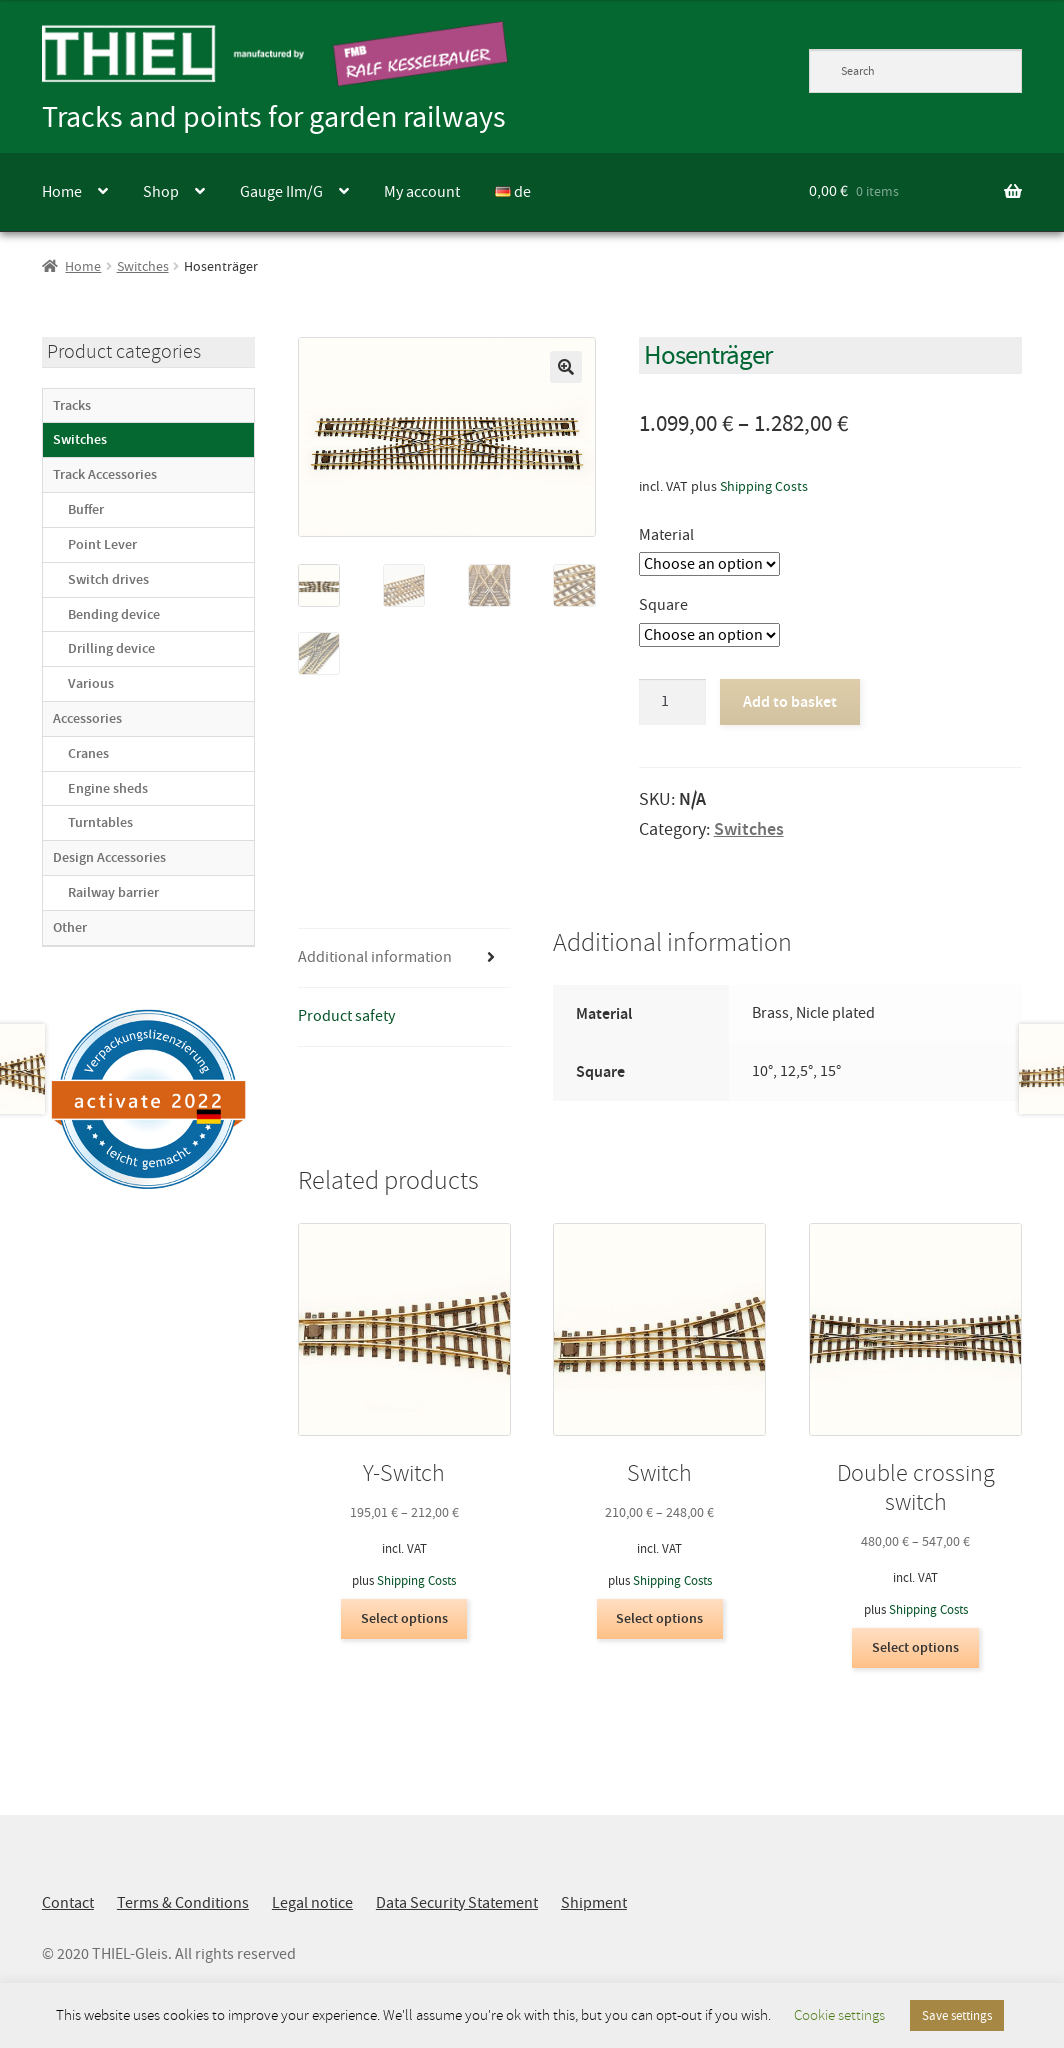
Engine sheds (108, 788)
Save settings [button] (957, 2015)
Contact (68, 1903)
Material (666, 535)
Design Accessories (109, 857)
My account (422, 192)
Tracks (72, 405)
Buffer (86, 509)
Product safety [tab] (346, 1016)
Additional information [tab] (375, 957)
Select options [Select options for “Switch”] (659, 1618)
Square (663, 605)
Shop (161, 192)
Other (70, 927)
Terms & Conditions (183, 1903)
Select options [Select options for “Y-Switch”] (404, 1618)
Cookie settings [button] (839, 2015)
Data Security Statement (457, 1903)
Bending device (114, 614)
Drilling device (111, 648)
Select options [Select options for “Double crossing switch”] (915, 1647)
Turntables (100, 822)
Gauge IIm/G (281, 192)
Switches (143, 266)
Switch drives (108, 579)
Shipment (594, 1903)
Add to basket (790, 701)
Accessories (87, 718)
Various (91, 683)
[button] (566, 367)
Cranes (88, 753)
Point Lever (102, 544)
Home (62, 192)
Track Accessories (105, 474)
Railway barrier (113, 892)
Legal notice (312, 1903)
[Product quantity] (673, 702)
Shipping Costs (764, 486)
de (513, 192)
